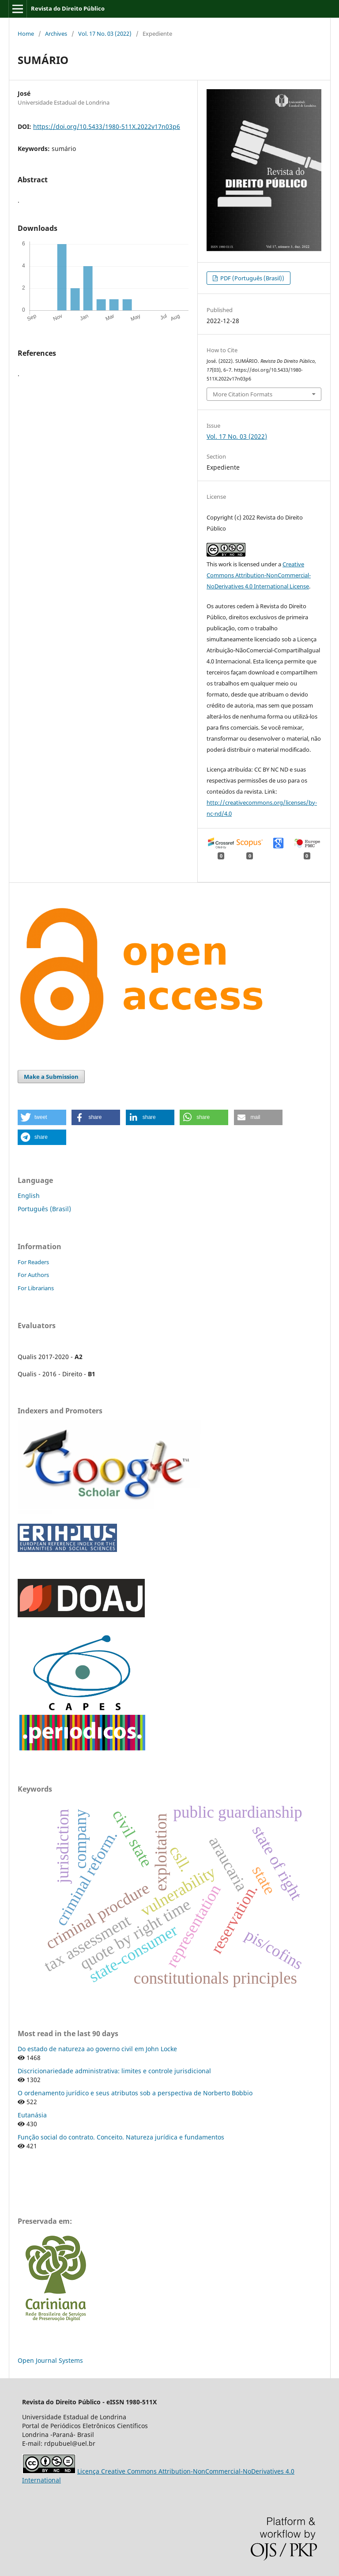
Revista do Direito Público (68, 8)
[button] (42, 1117)
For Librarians (36, 1288)
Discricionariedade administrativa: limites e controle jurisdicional (114, 2071)
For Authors (33, 1275)
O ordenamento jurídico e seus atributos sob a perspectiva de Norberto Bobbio (135, 2093)
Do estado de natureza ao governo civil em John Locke (97, 2049)
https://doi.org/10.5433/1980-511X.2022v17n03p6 (106, 126)
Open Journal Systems (50, 2360)
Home (26, 34)
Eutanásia (32, 2115)
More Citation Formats (242, 394)
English (29, 1195)
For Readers (33, 1262)
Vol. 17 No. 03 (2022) (105, 34)
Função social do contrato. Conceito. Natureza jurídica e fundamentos (121, 2137)
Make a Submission (51, 1077)
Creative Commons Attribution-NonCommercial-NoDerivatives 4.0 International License (259, 575)
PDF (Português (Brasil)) (251, 278)
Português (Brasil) (44, 1209)
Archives (56, 34)
